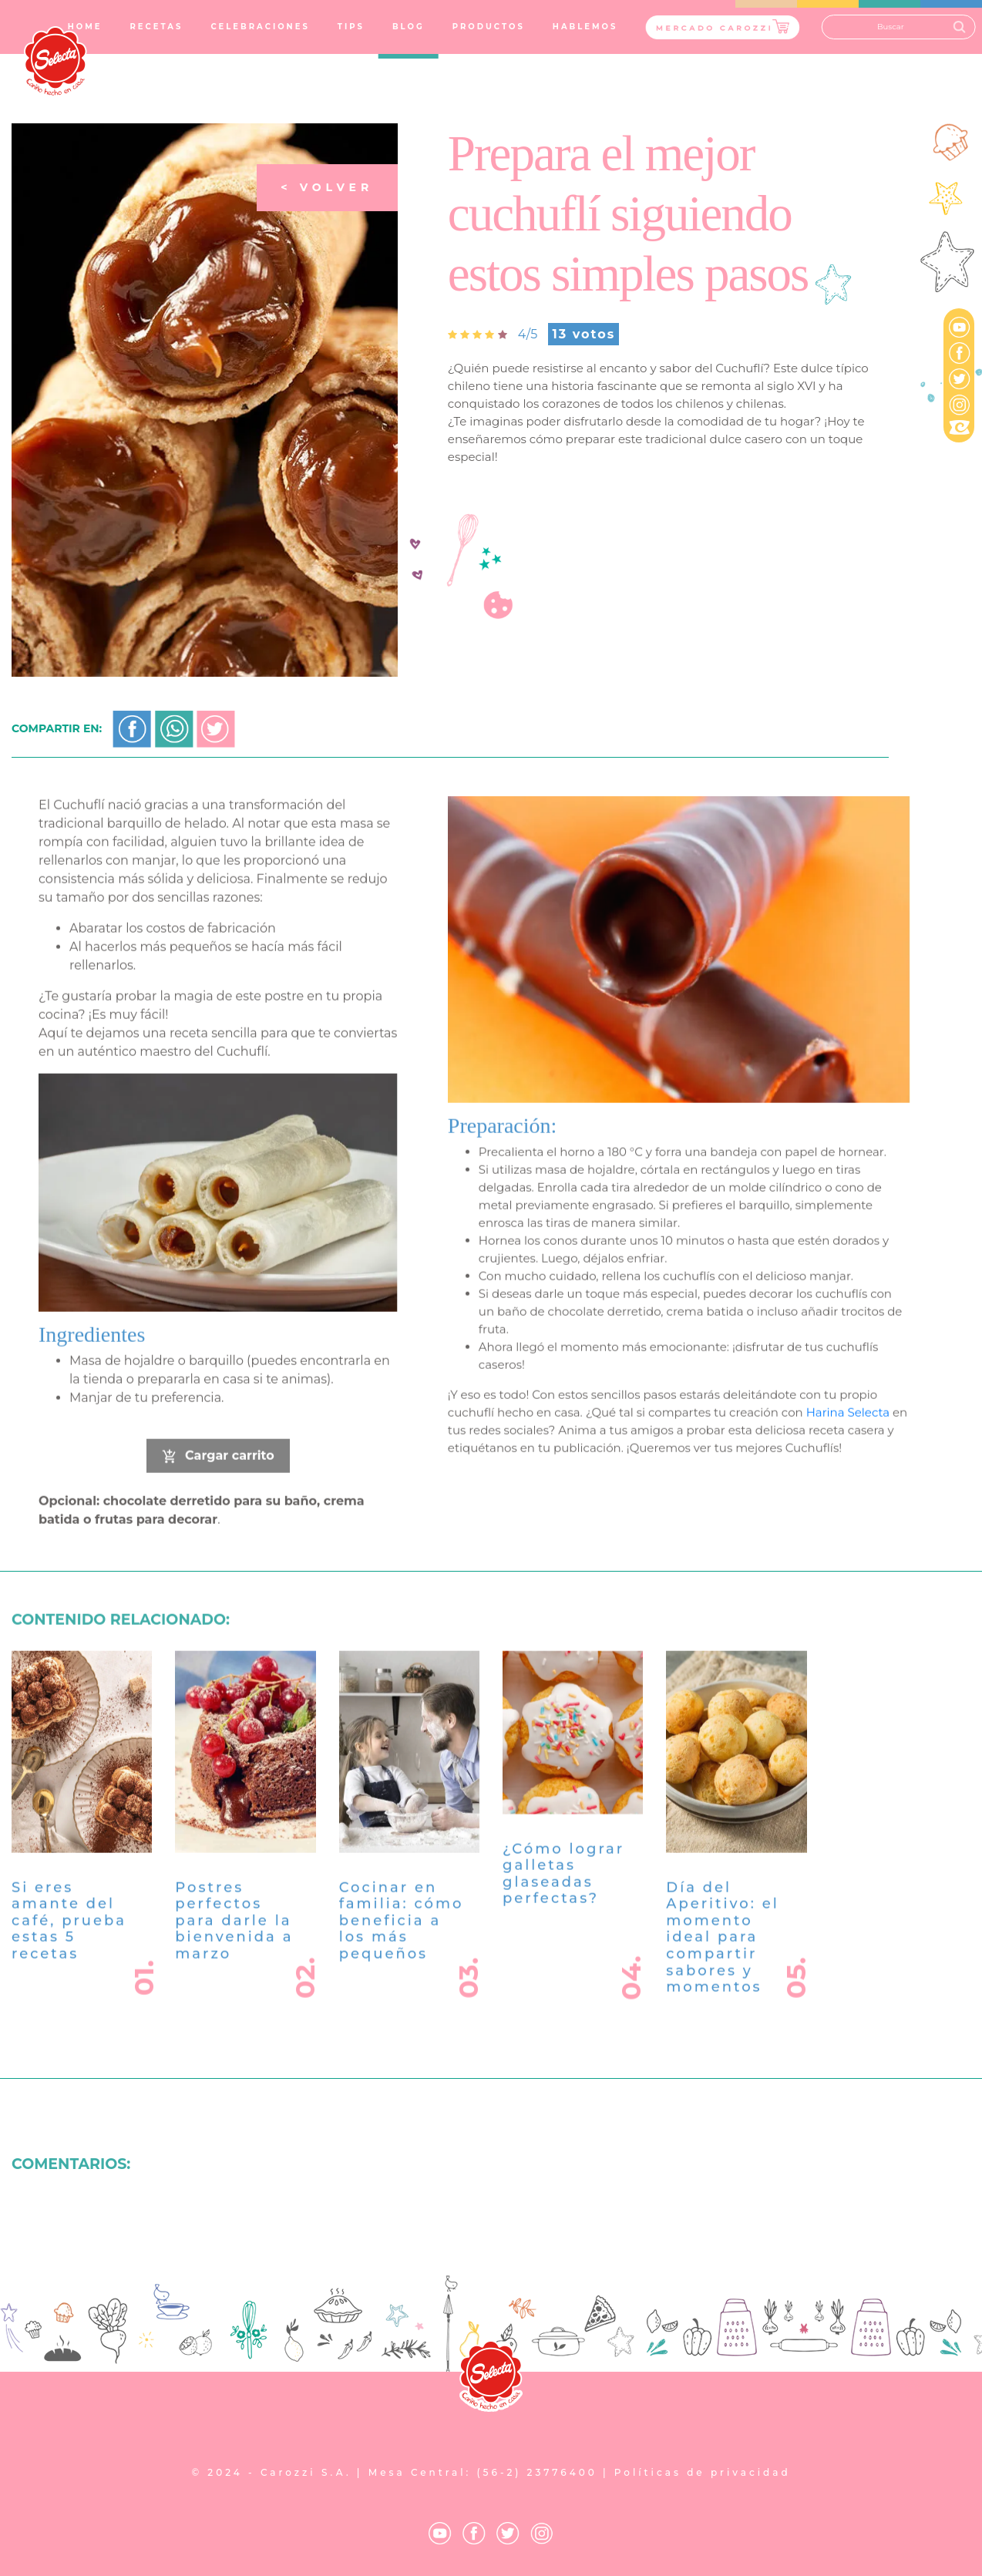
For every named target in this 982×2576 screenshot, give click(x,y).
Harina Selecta (848, 1434)
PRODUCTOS (488, 27)
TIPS (351, 27)
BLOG (408, 27)
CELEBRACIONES (259, 27)
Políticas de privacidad (702, 2472)
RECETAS (156, 27)
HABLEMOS (585, 27)
